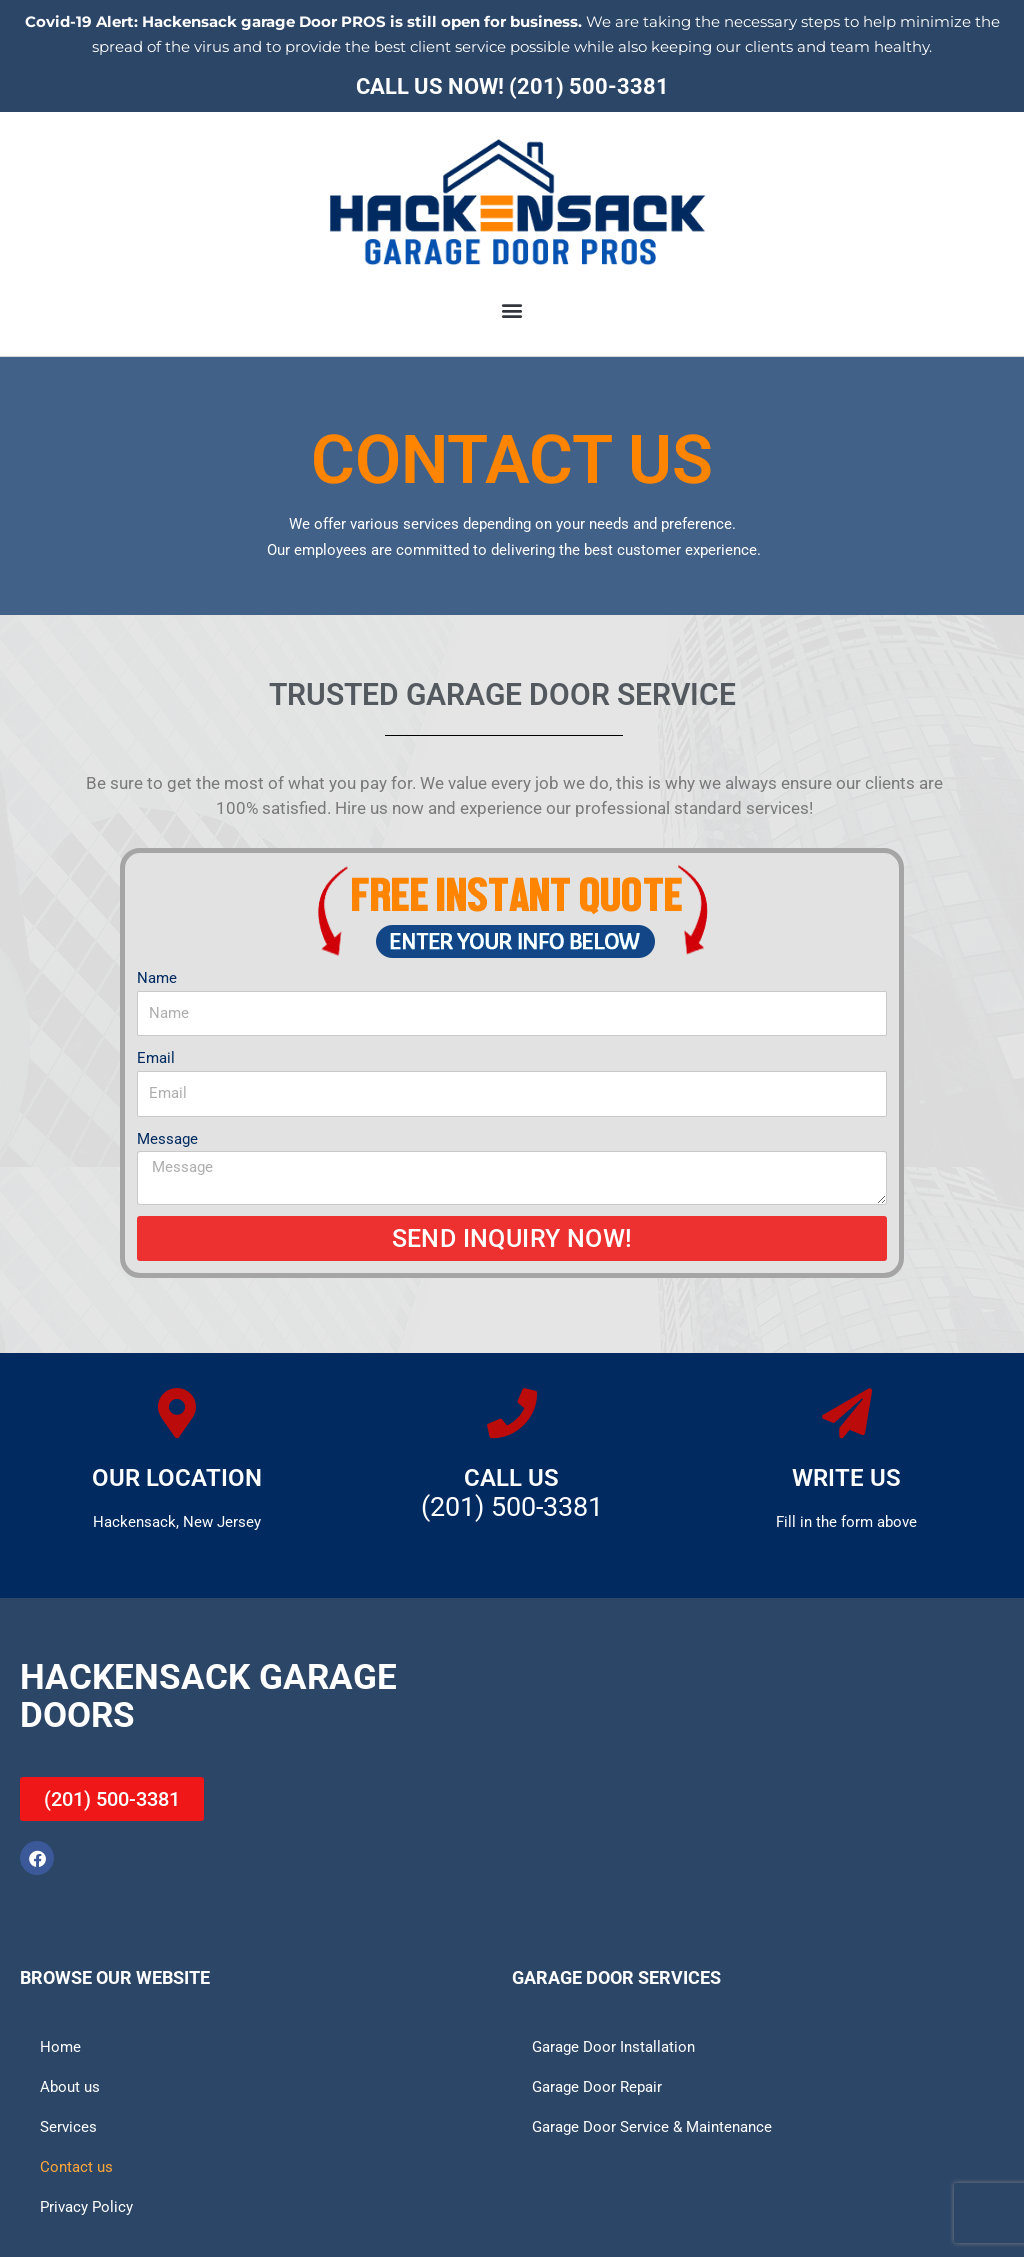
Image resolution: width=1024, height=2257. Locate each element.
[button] (512, 309)
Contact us (76, 2167)
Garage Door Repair (597, 2087)
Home (60, 2047)
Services (68, 2127)
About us (70, 2087)
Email (156, 1058)
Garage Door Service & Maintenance (652, 2127)
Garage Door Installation (613, 2047)
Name (157, 978)
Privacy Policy (86, 2207)
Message (167, 1139)
